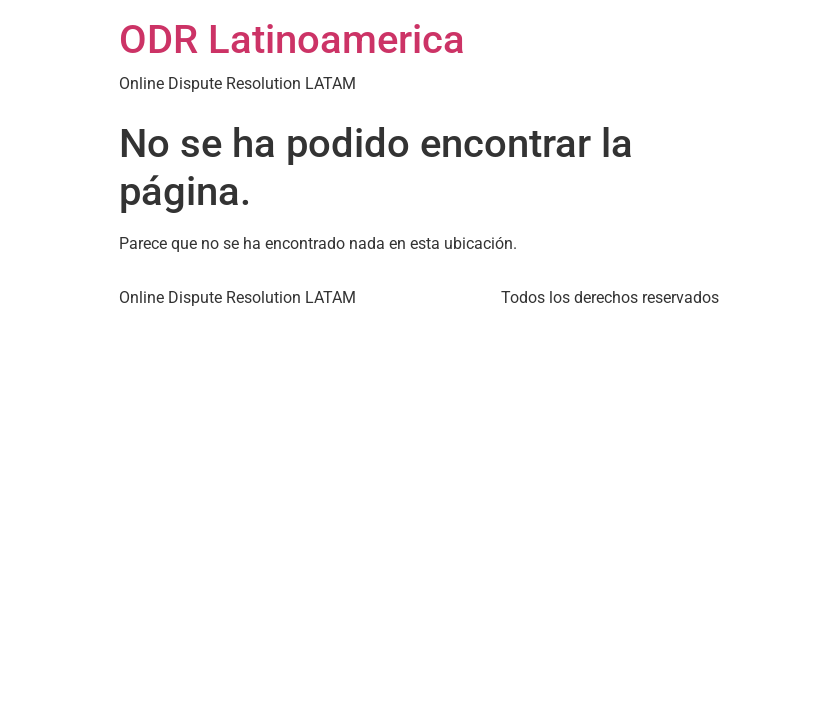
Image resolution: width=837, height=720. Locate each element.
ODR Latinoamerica (292, 39)
